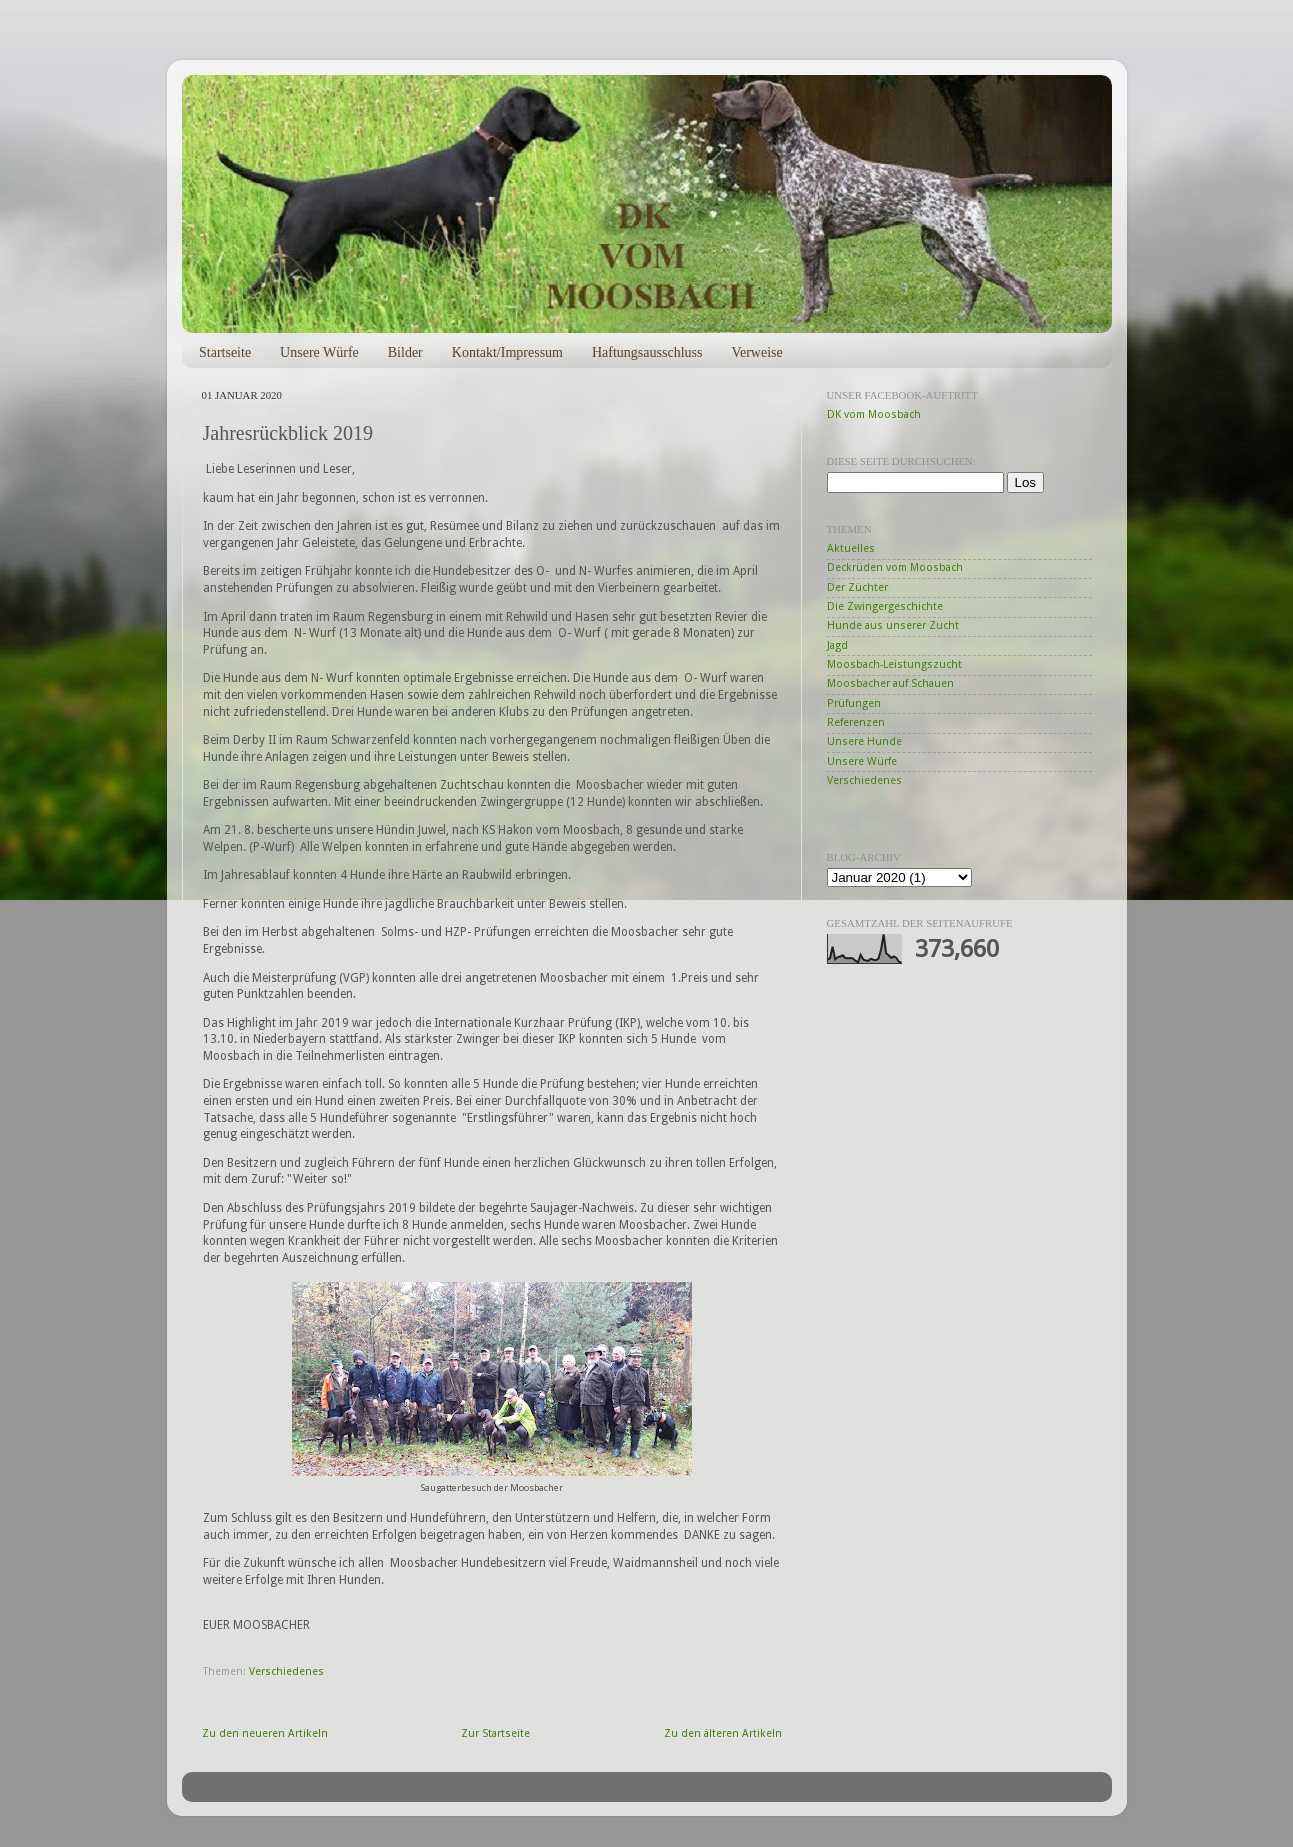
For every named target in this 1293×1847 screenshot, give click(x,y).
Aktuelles (851, 548)
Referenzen (856, 722)
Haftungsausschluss (647, 352)
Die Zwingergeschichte (885, 606)
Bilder (405, 352)
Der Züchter (857, 587)
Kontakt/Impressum (507, 352)
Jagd (837, 645)
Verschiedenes (286, 1671)
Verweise (756, 352)
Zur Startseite (495, 1733)
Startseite (225, 352)
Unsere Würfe (319, 352)
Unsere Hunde (864, 741)
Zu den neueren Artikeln (265, 1733)
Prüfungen (854, 703)
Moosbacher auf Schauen (890, 683)
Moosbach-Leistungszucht (894, 664)
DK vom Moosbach (874, 414)
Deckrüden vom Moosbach (895, 567)
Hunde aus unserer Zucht (893, 625)
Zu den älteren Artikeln (723, 1733)
